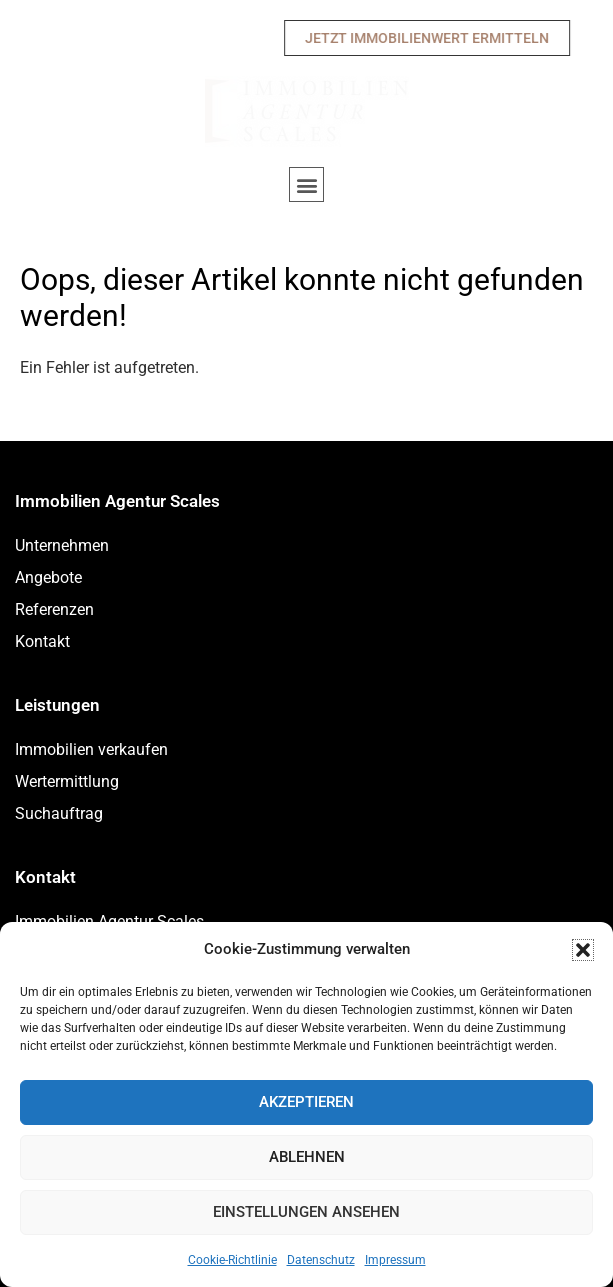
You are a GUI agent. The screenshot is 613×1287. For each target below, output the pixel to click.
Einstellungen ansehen (306, 1212)
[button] (583, 950)
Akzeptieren (306, 1102)
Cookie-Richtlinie (232, 1260)
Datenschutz (321, 1260)
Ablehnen (307, 1157)
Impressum (395, 1260)
